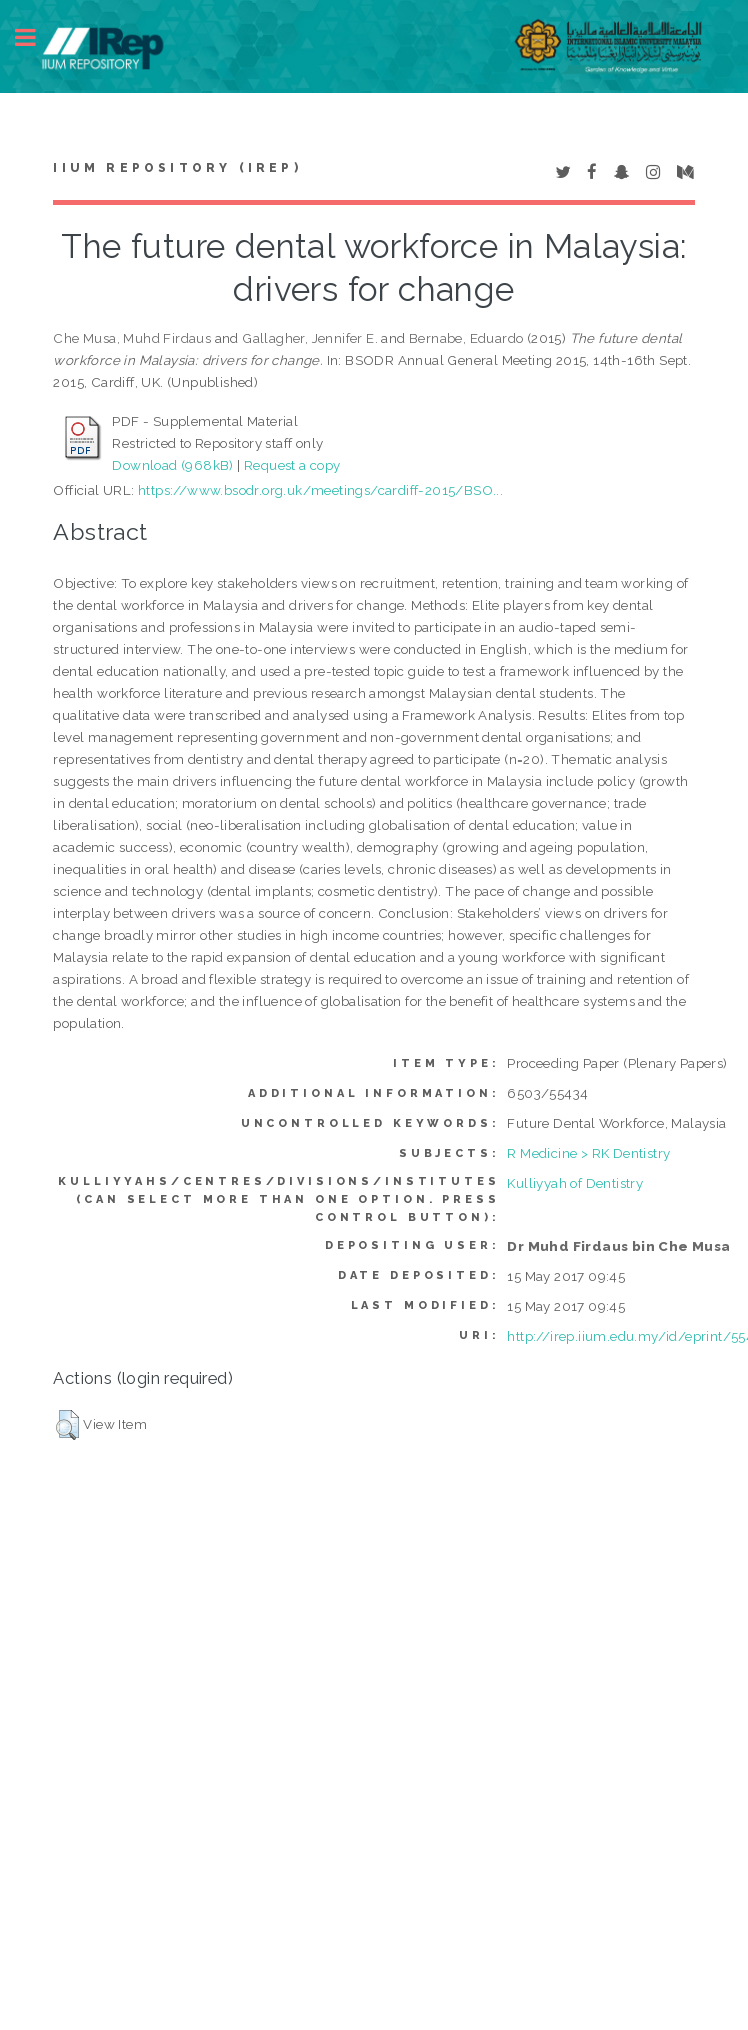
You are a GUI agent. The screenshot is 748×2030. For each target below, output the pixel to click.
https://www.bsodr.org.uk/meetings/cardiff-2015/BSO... (320, 490)
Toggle (36, 37)
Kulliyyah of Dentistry (575, 1183)
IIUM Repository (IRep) (177, 168)
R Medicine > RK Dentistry (588, 1153)
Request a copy (292, 465)
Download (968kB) (172, 465)
